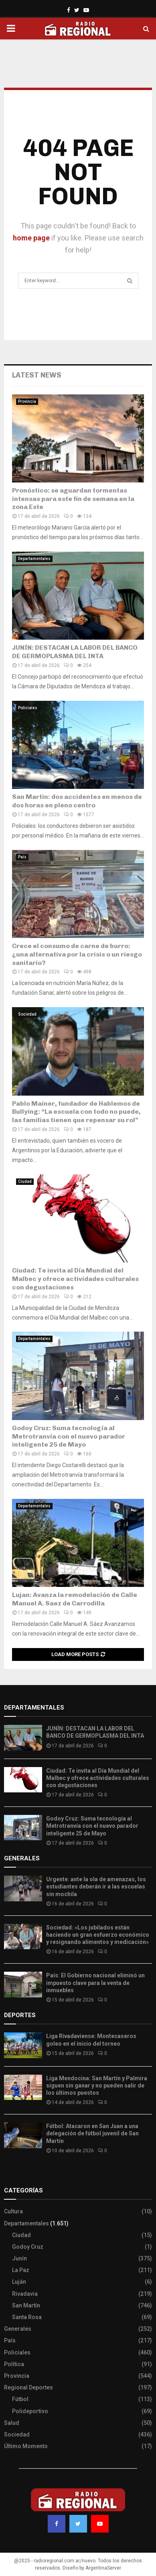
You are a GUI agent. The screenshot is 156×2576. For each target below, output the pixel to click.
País (22, 857)
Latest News (36, 375)
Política (14, 2364)
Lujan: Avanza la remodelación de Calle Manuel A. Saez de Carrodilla (74, 1599)
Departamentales (34, 558)
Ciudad (25, 1181)
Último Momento (26, 2446)
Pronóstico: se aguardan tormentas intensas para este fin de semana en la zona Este (73, 498)
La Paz (20, 2270)
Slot (9, 2174)
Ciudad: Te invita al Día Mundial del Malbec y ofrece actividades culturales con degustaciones (75, 1278)
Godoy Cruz (27, 2246)
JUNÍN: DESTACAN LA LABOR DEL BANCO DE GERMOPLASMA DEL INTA (75, 652)
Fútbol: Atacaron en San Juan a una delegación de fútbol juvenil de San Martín (92, 2133)
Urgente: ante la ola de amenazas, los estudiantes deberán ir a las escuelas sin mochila (96, 1886)
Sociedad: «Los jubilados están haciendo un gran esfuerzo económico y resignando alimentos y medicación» (97, 1934)
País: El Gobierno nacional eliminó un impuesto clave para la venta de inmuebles (95, 1982)
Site (20, 2174)
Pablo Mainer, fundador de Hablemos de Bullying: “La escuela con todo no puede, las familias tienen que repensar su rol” (76, 1112)
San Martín (26, 2305)
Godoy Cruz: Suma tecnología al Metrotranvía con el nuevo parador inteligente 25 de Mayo (68, 1436)
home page (31, 238)
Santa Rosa (27, 2317)
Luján (19, 2281)
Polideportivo (30, 2411)
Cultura (13, 2211)
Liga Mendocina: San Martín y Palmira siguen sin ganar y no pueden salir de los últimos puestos (96, 2085)
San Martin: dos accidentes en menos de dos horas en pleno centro (77, 801)
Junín (19, 2258)
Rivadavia (25, 2294)
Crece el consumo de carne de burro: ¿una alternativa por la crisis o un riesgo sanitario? (77, 954)
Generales (17, 2329)
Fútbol (20, 2399)
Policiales (27, 708)
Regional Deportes (28, 2387)
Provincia (27, 401)
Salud (11, 2423)
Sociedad (27, 1014)
